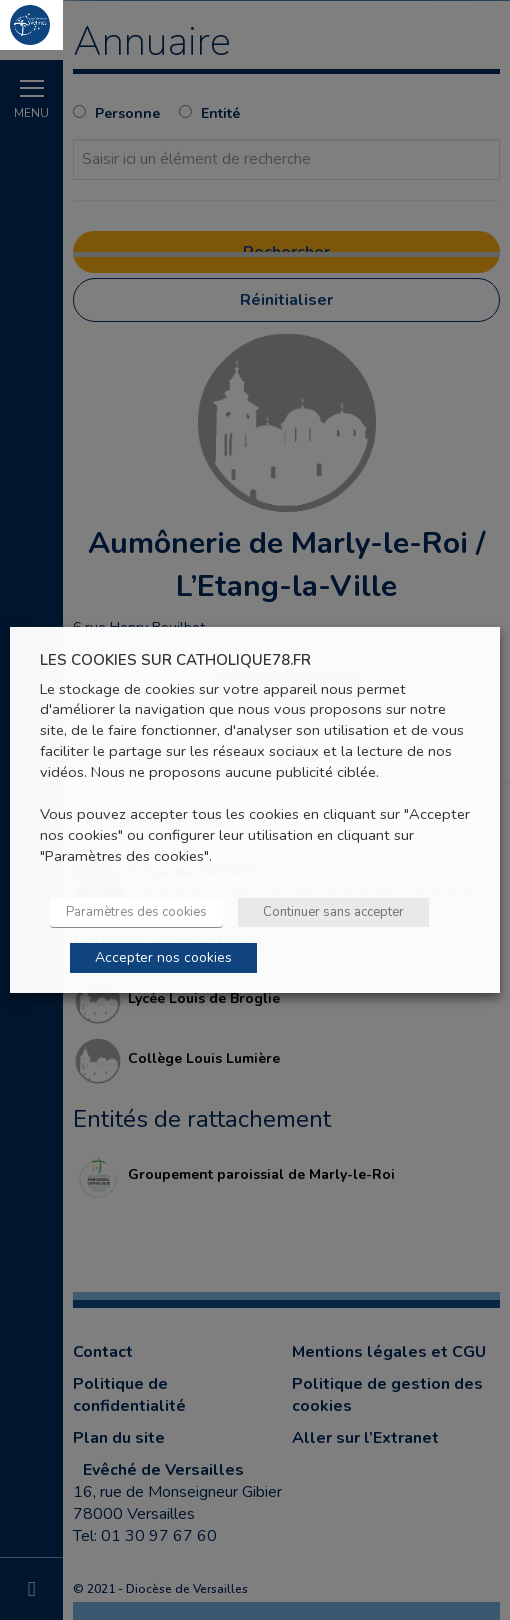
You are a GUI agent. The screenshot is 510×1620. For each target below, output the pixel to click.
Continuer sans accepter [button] (333, 912)
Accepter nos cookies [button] (163, 957)
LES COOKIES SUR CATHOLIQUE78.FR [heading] (175, 660)
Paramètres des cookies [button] (136, 912)
